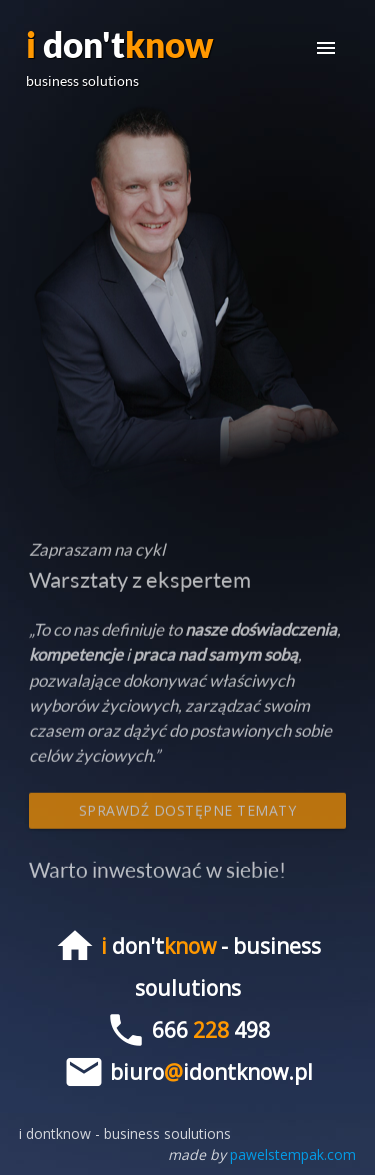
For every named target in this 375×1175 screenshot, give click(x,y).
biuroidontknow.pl (211, 1072)
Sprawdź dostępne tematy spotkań (188, 818)
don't (119, 56)
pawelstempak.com (293, 1154)
